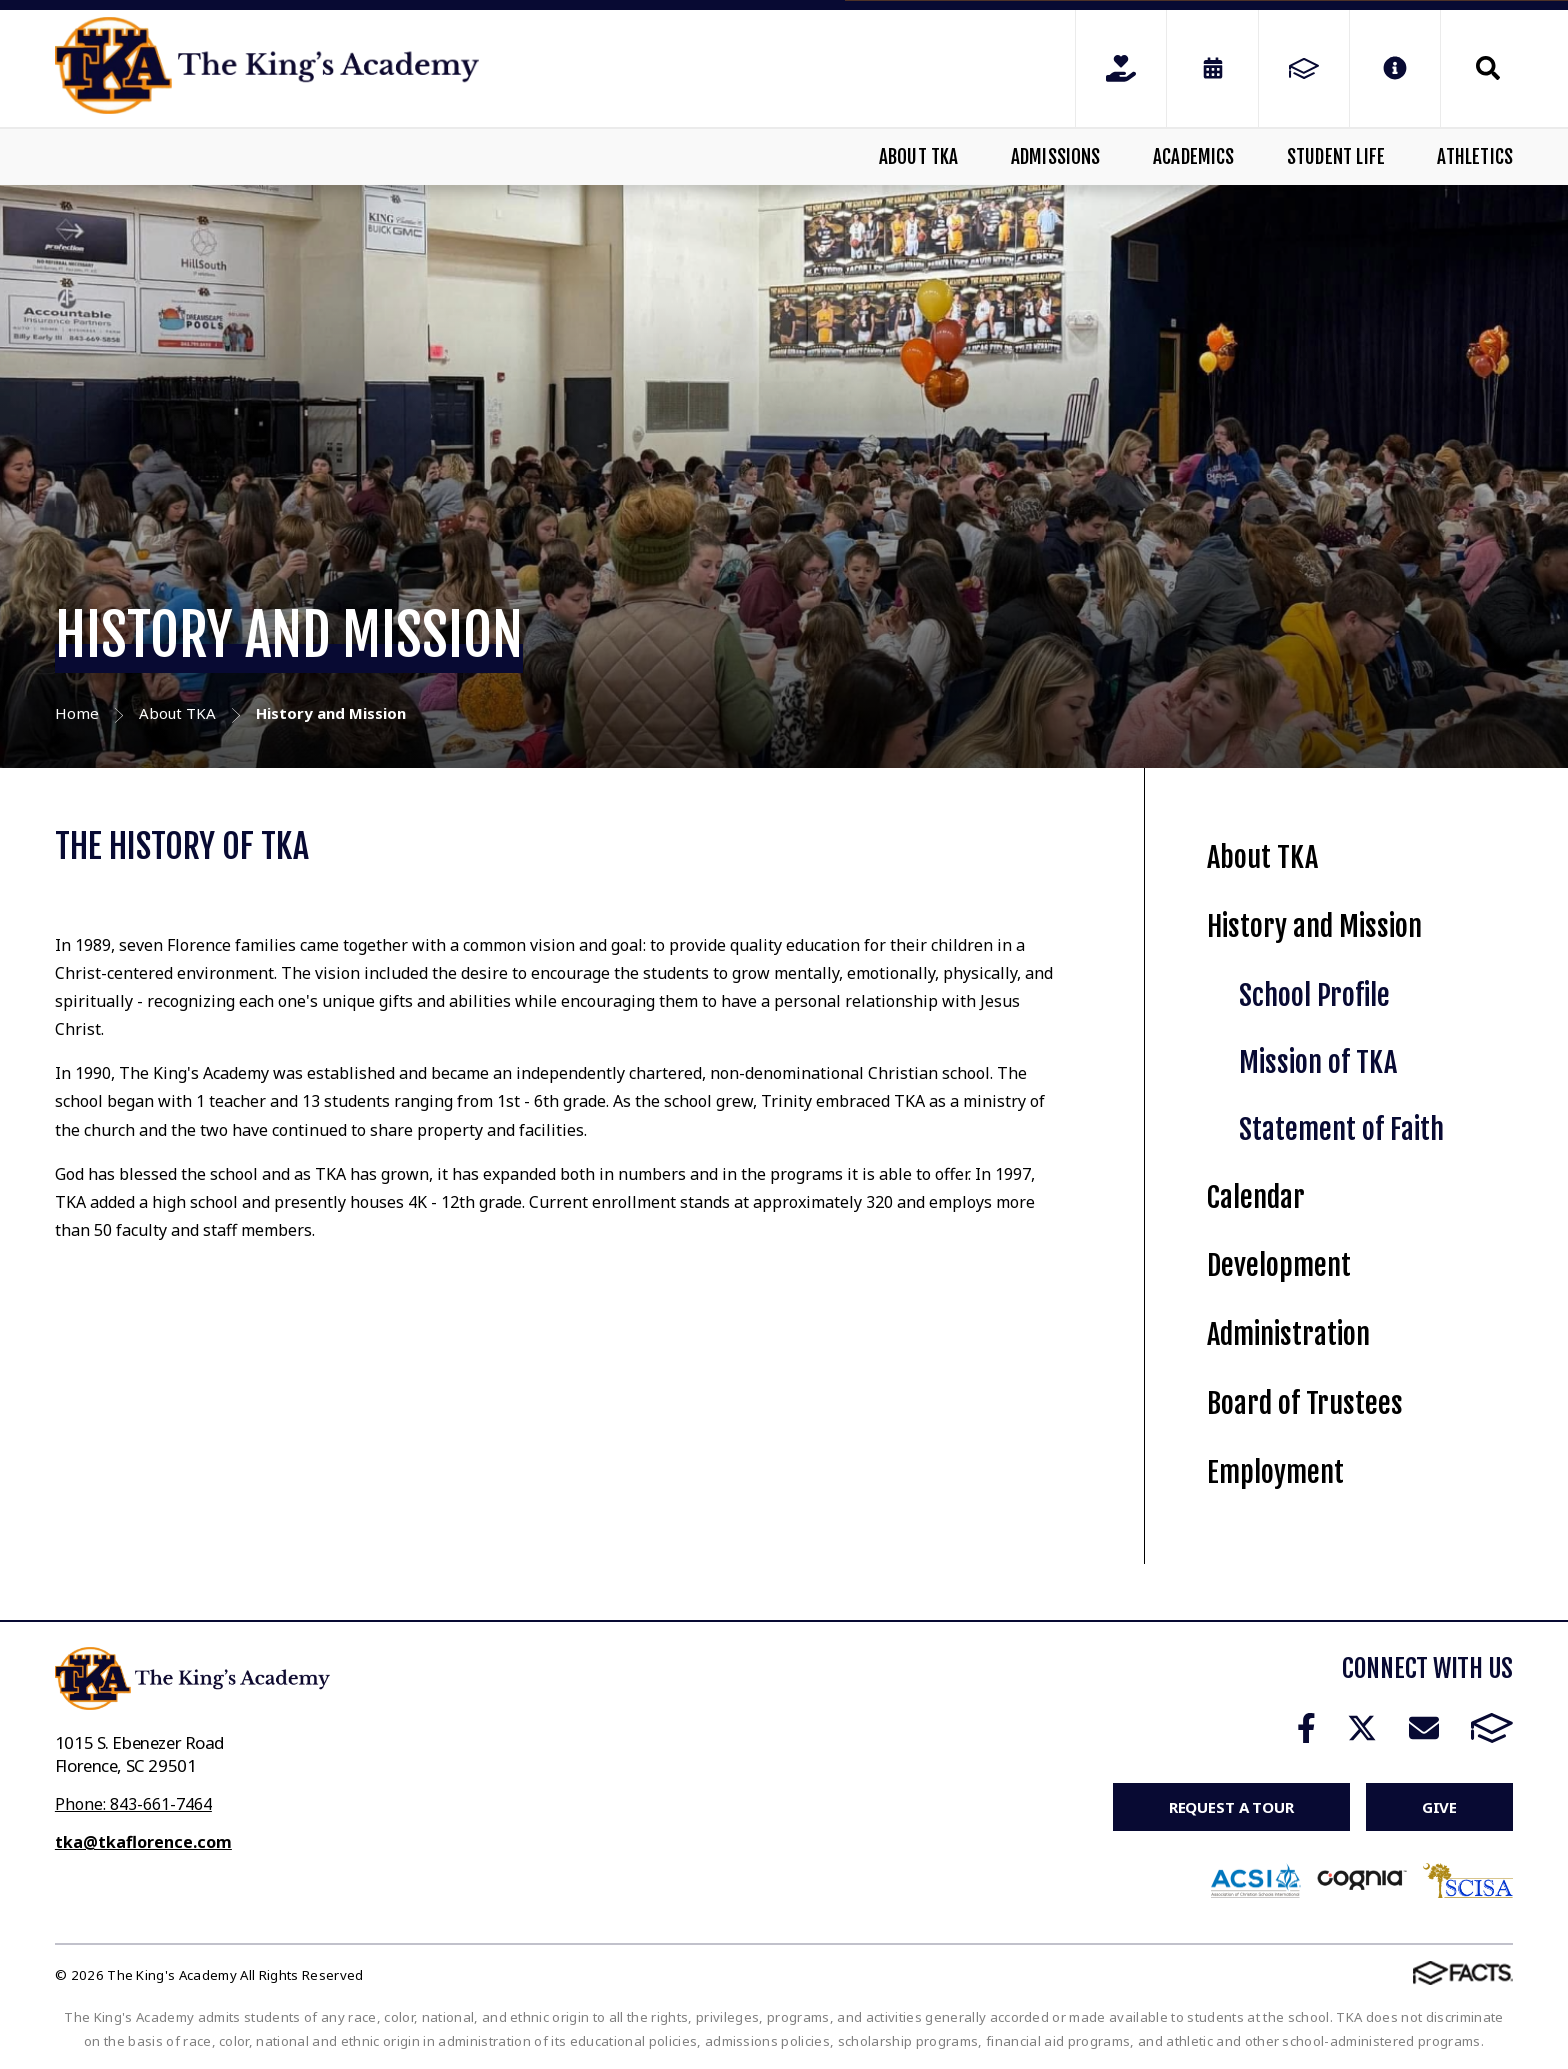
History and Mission (1314, 926)
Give (1439, 1807)
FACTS (1492, 1728)
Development (1279, 1265)
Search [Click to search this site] (1488, 68)
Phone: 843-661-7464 (133, 1804)
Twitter (1362, 1728)
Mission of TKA (1318, 1062)
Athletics (1475, 157)
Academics (1194, 157)
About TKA (919, 157)
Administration (1288, 1334)
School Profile (1314, 995)
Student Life (1336, 157)
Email (1424, 1728)
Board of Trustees (1305, 1403)
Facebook (1306, 1728)
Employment (1275, 1472)
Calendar (1256, 1197)
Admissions (1056, 157)
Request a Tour (1231, 1807)
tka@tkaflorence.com (143, 1842)
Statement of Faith (1341, 1129)
